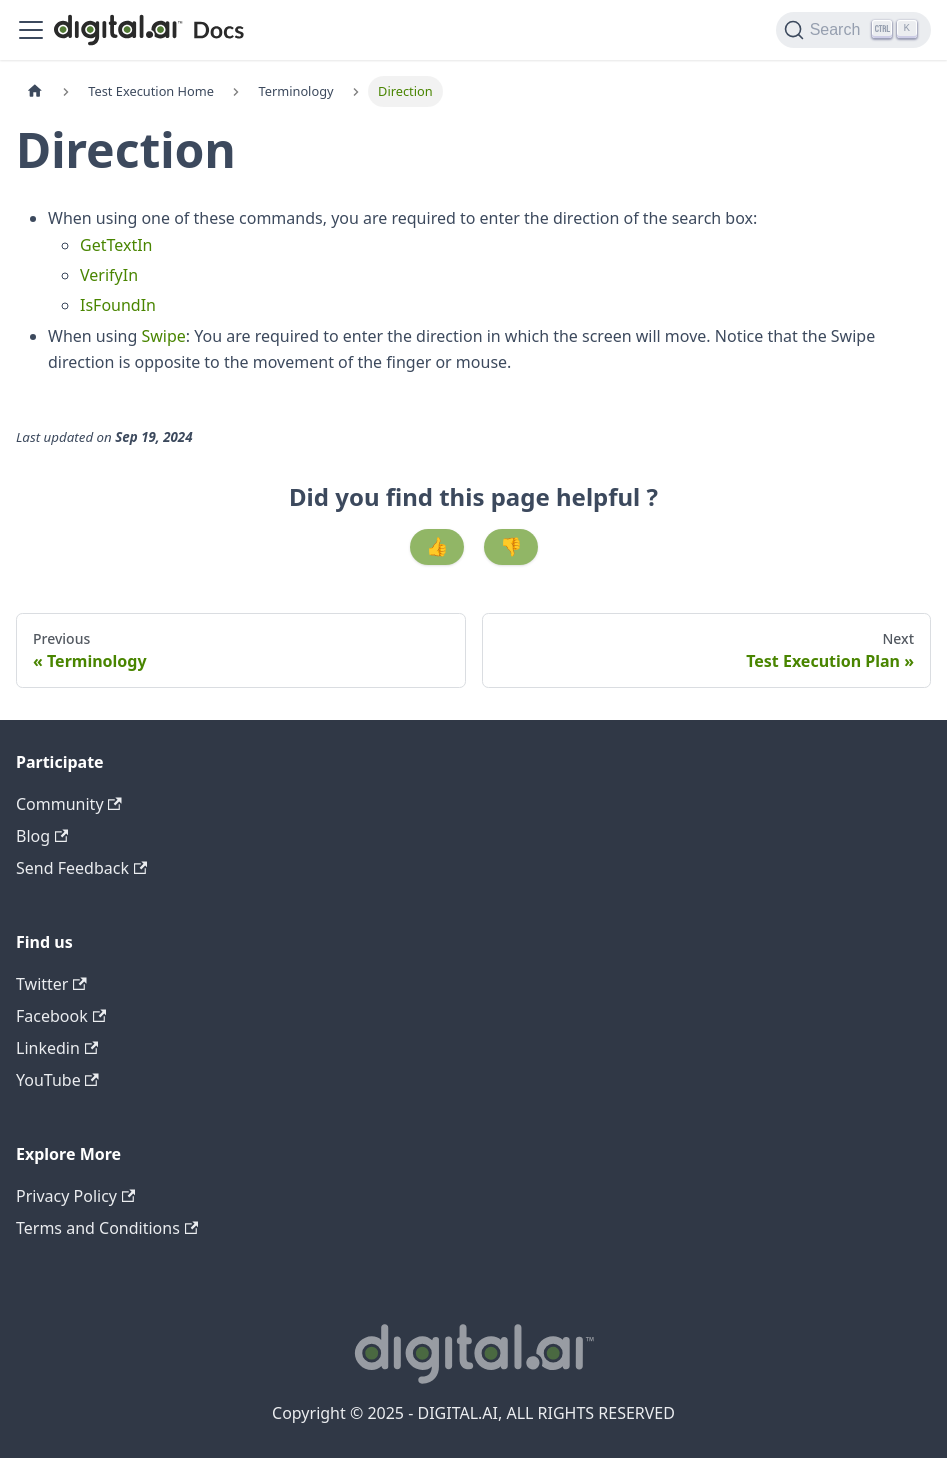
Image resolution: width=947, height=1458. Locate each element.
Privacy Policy (75, 1196)
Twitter (51, 984)
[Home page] (35, 91)
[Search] (853, 30)
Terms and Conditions (107, 1228)
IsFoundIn (118, 305)
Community (69, 804)
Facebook (61, 1016)
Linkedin (57, 1048)
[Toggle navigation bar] (31, 30)
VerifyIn (109, 275)
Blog (42, 836)
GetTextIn (116, 245)
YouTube (57, 1080)
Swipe (163, 336)
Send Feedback (81, 868)
